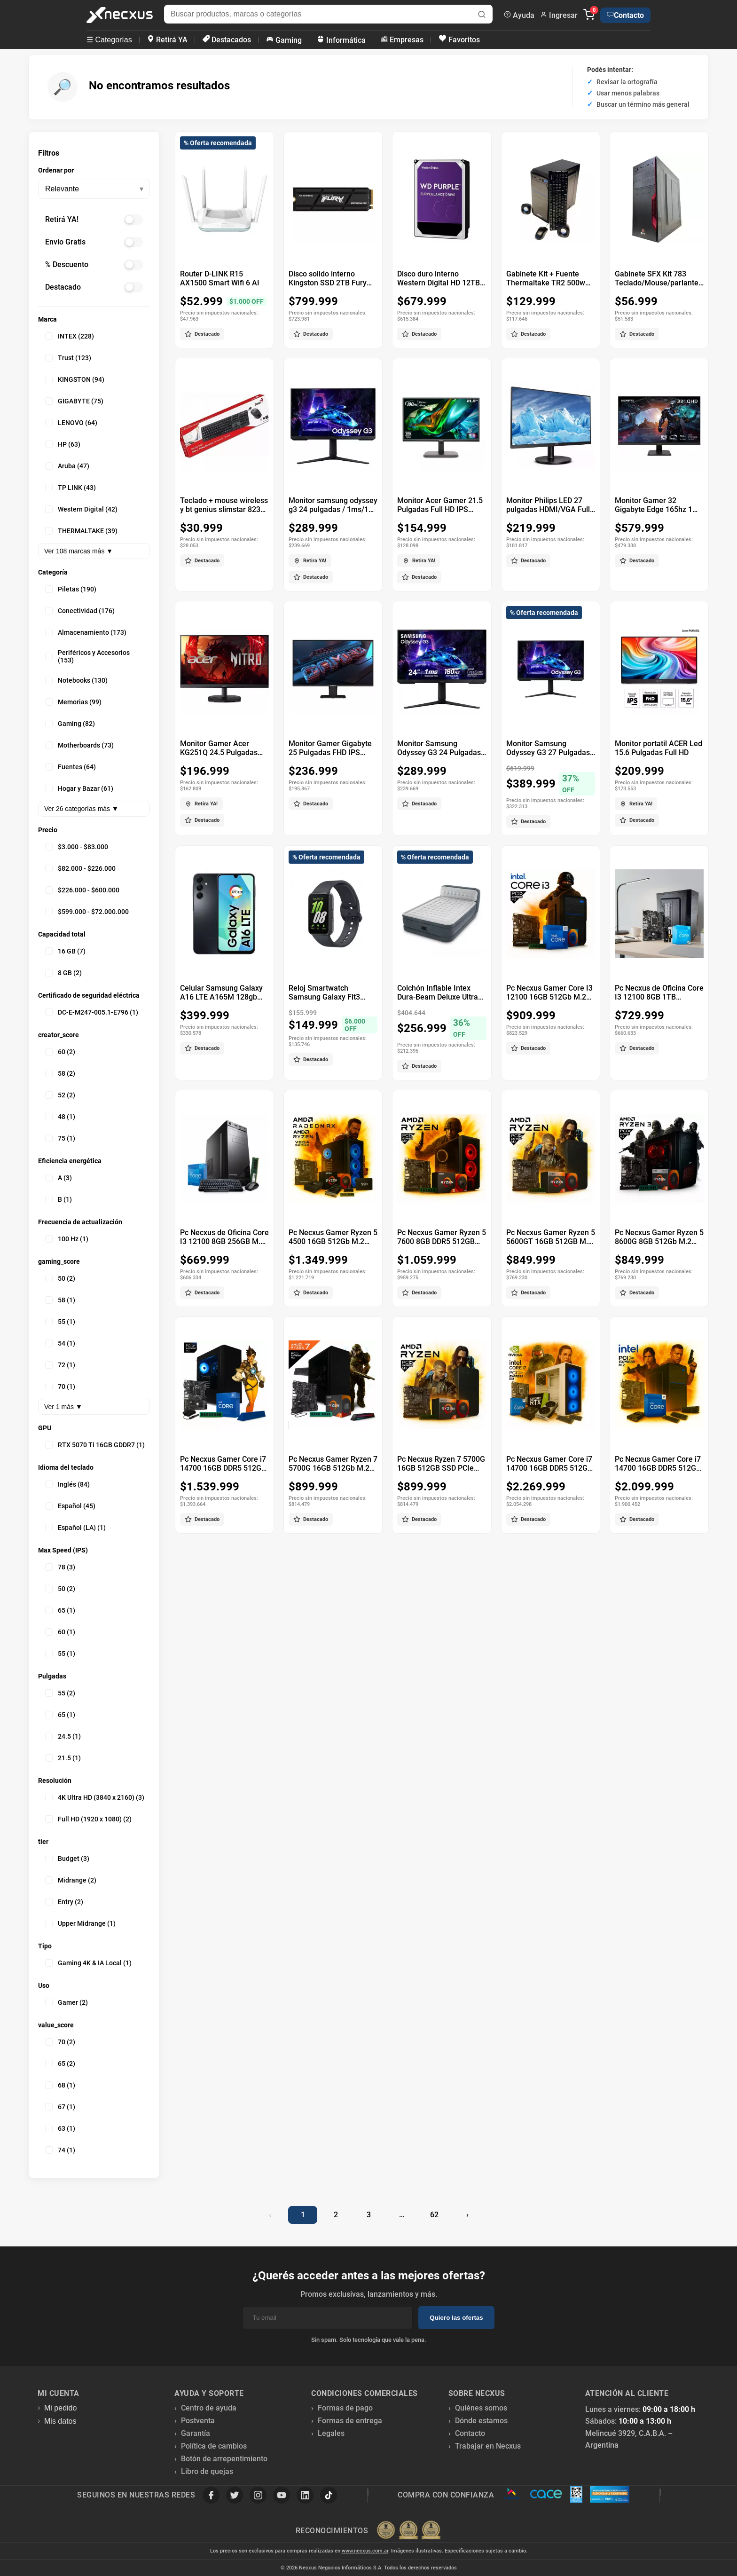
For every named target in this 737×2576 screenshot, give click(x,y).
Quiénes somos (481, 2407)
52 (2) (60, 1095)
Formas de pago (345, 2407)
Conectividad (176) (80, 610)
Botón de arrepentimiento (224, 2458)
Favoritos (459, 39)
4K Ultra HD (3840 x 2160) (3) (94, 1797)
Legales (331, 2433)
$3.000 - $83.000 (76, 847)
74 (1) (60, 2150)
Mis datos (60, 2421)
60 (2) (60, 1052)
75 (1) (60, 1138)
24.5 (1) (63, 1736)
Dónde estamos (481, 2420)
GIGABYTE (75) (74, 401)
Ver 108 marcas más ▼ (78, 551)
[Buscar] (482, 15)
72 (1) (60, 1365)
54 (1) (60, 1343)
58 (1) (60, 1300)
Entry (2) (64, 1902)
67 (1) (60, 2107)
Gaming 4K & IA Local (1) (88, 1963)
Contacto (625, 15)
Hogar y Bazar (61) (79, 788)
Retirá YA (167, 39)
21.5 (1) (63, 1758)
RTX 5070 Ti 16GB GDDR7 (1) (95, 1445)
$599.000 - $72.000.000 (87, 911)
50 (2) (60, 1278)
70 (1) (60, 1386)
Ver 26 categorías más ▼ (81, 808)
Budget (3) (67, 1858)
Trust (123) (68, 358)
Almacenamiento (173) (85, 632)
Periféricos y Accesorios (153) (87, 656)
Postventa (198, 2420)
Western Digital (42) (81, 509)
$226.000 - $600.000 (82, 890)
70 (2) (60, 2042)
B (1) (58, 1199)
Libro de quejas (207, 2471)
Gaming (284, 40)
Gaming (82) (70, 723)
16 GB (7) (65, 951)
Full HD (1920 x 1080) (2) (88, 1819)
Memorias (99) (73, 702)
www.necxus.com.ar (365, 2551)
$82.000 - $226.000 (80, 868)
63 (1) (60, 2128)
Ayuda (519, 15)
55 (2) (60, 1693)
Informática (341, 40)
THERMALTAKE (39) (81, 531)
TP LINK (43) (70, 487)
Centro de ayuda (208, 2407)
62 (434, 2214)
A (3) (58, 1178)
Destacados (227, 39)
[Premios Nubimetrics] (408, 2531)
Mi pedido (60, 2408)
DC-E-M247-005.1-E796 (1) (91, 1012)
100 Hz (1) (66, 1239)
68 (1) (60, 2085)
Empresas (402, 39)
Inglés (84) (67, 1484)
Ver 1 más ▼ (63, 1406)
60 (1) (60, 1632)
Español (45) (70, 1506)
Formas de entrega (350, 2420)
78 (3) (60, 1567)
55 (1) (60, 1321)
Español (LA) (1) (75, 1527)
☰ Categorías (109, 40)
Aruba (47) (67, 466)
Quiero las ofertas (456, 2317)
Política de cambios (214, 2446)
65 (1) (60, 1610)
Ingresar (559, 15)
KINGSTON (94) (74, 379)
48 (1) (60, 1116)
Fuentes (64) (70, 767)
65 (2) (60, 2063)
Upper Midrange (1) (80, 1923)
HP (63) (62, 444)
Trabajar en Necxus (488, 2446)
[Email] (328, 2317)
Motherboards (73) (79, 745)
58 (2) (60, 1073)
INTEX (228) (69, 336)
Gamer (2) (66, 2002)
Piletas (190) (70, 589)
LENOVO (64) (71, 422)
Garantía (195, 2433)
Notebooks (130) (76, 680)
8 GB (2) (63, 973)
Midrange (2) (70, 1880)
